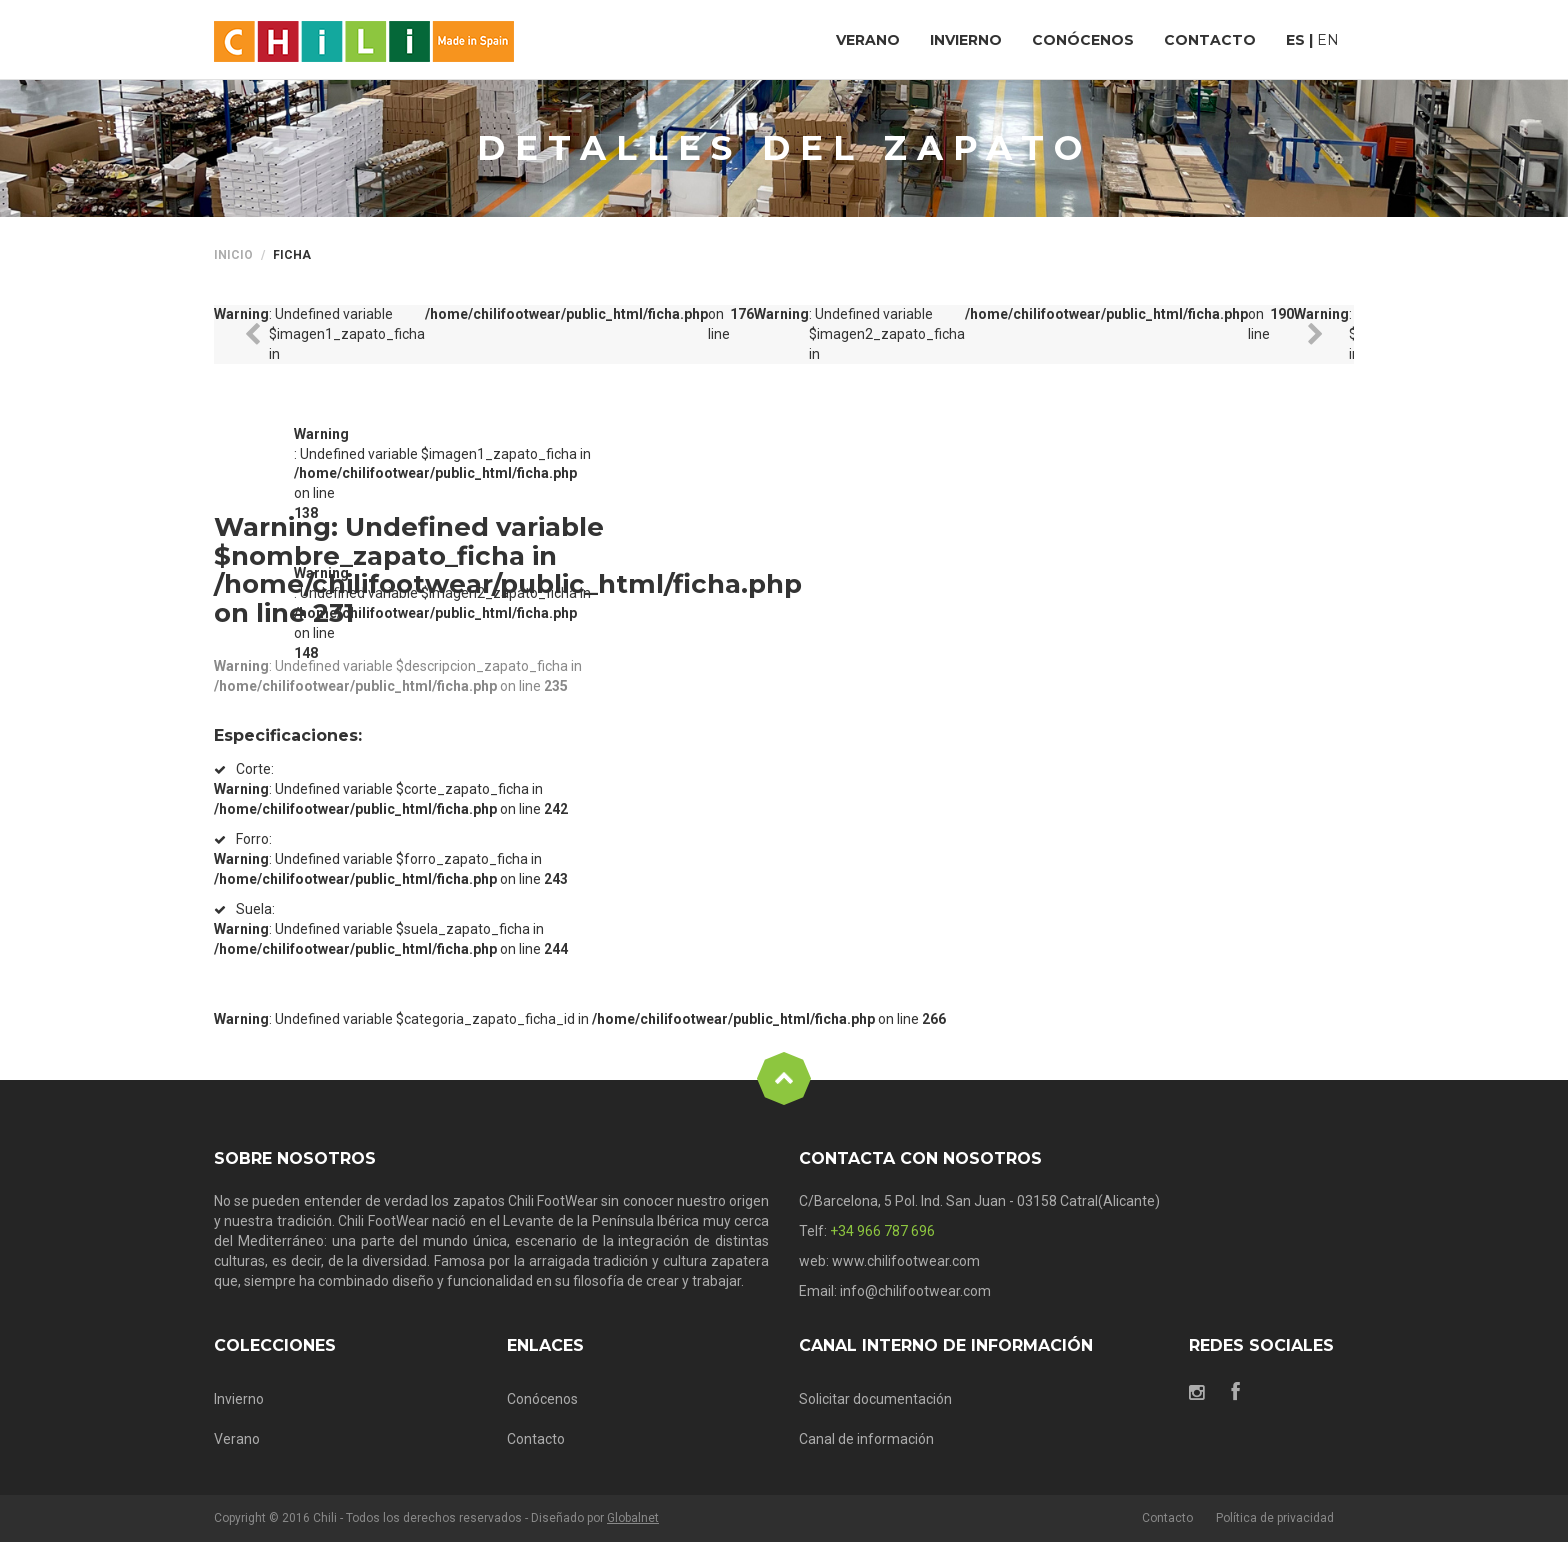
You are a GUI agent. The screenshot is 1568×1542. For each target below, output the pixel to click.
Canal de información (866, 1439)
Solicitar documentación (875, 1399)
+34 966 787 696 (882, 1231)
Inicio (233, 255)
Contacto (536, 1439)
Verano (237, 1439)
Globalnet (633, 1518)
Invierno (239, 1399)
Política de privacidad (1275, 1518)
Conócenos (542, 1399)
